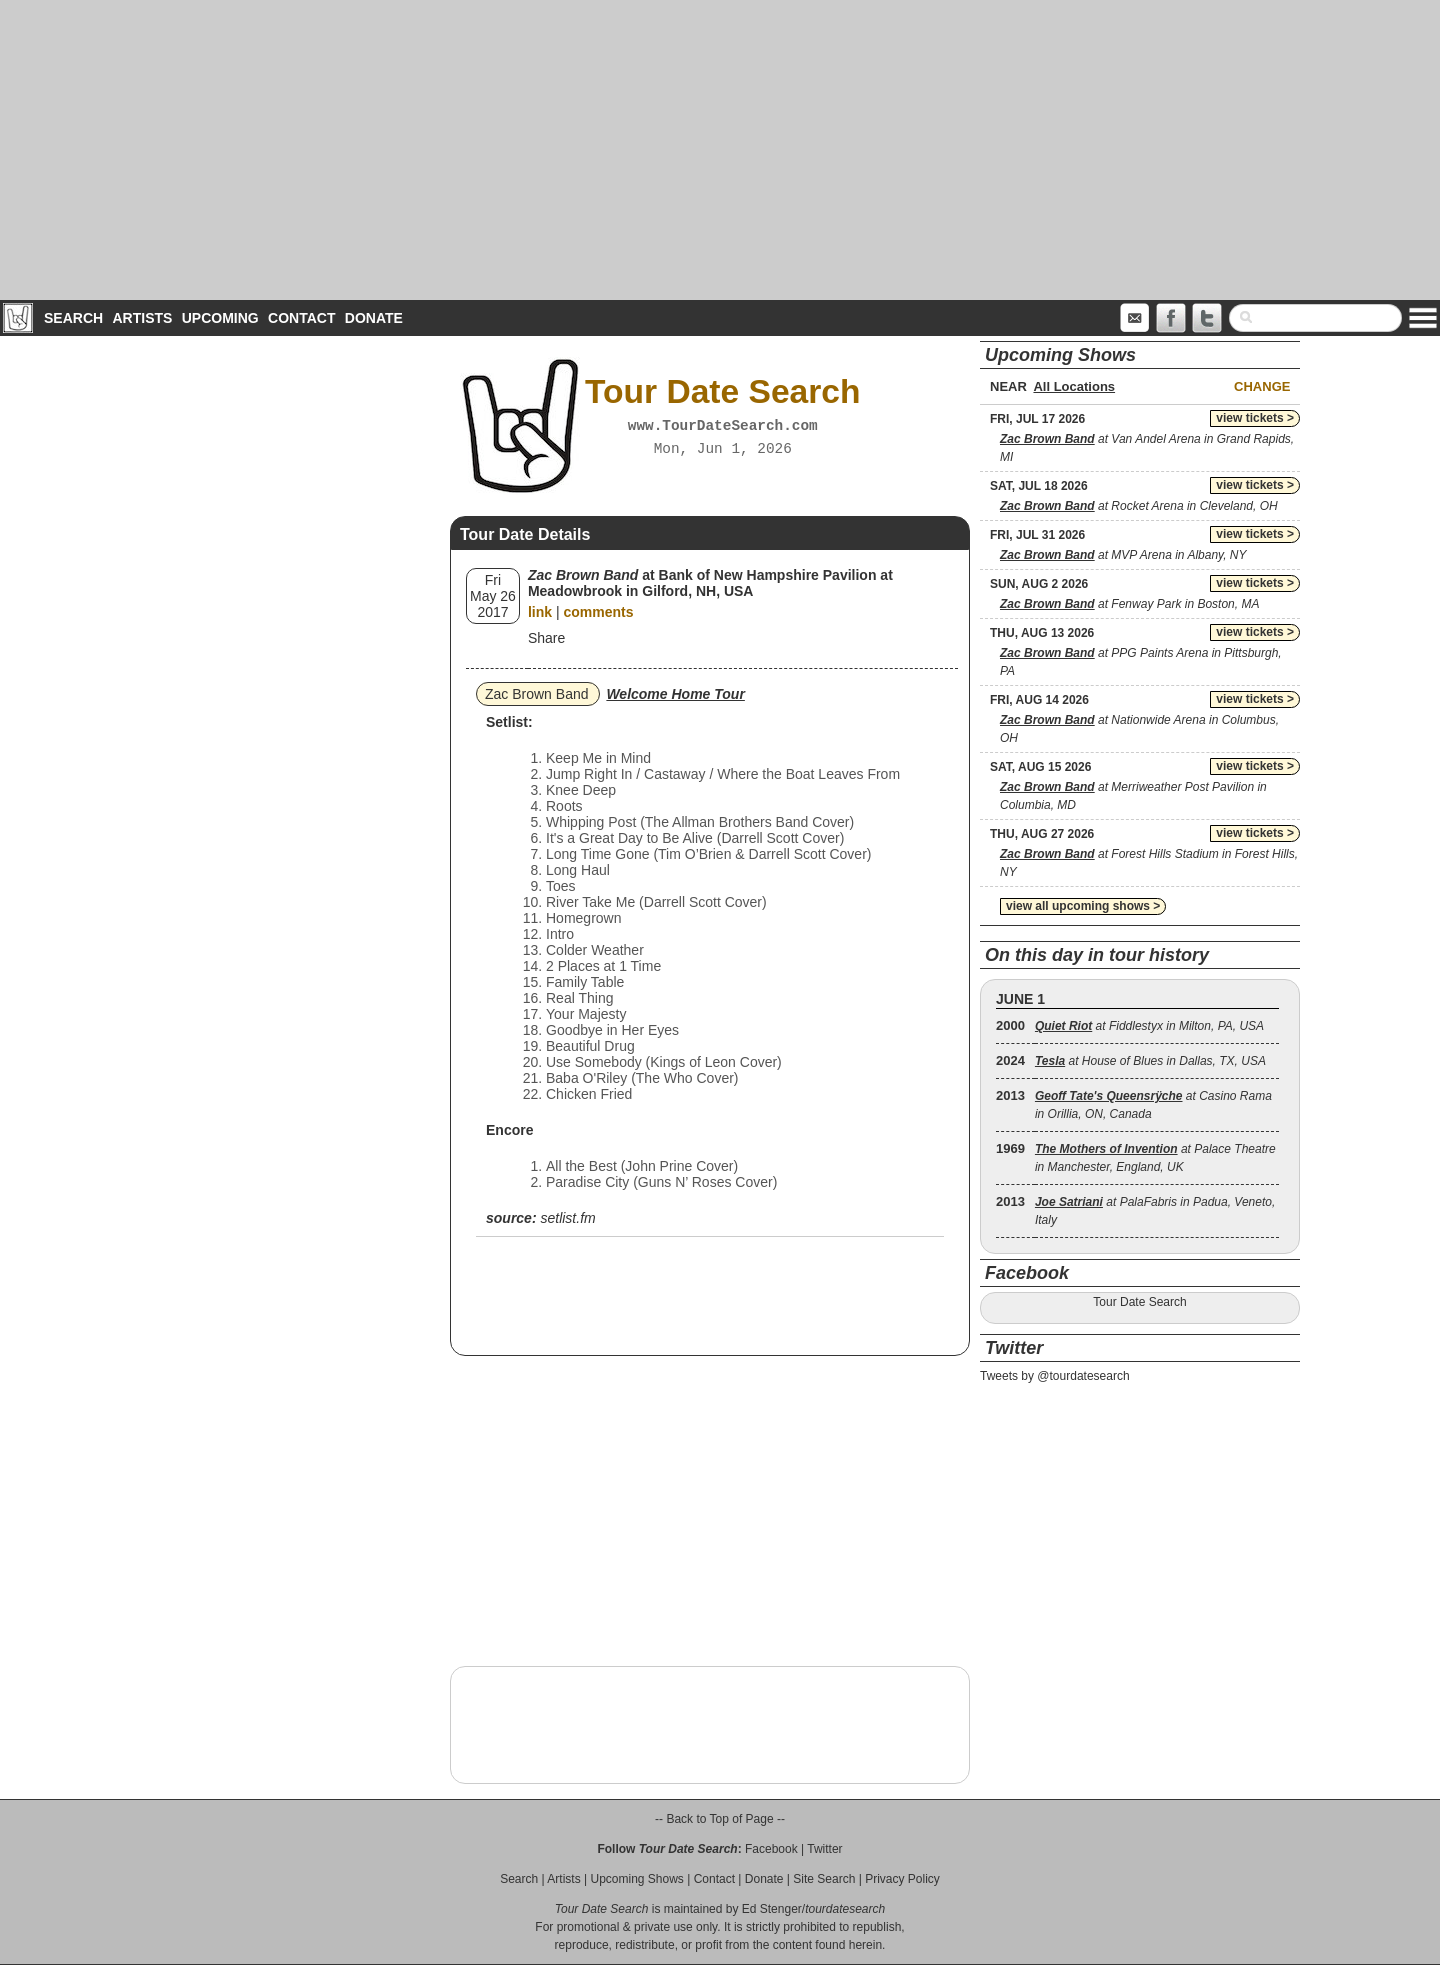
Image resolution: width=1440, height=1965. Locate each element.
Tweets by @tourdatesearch (1055, 1376)
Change (1262, 386)
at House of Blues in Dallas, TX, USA (1150, 1061)
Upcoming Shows (636, 1879)
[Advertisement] (720, 150)
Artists (142, 318)
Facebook (771, 1849)
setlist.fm (567, 1218)
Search (73, 318)
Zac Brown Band (537, 694)
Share (546, 638)
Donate (374, 318)
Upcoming (220, 318)
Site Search (824, 1879)
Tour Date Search (1139, 1302)
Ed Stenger (772, 1909)
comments (598, 612)
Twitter (824, 1849)
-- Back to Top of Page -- (720, 1819)
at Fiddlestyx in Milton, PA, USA (1149, 1026)
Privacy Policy (902, 1879)
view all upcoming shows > (1083, 906)
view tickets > (1255, 418)
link (540, 612)
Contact (301, 318)
